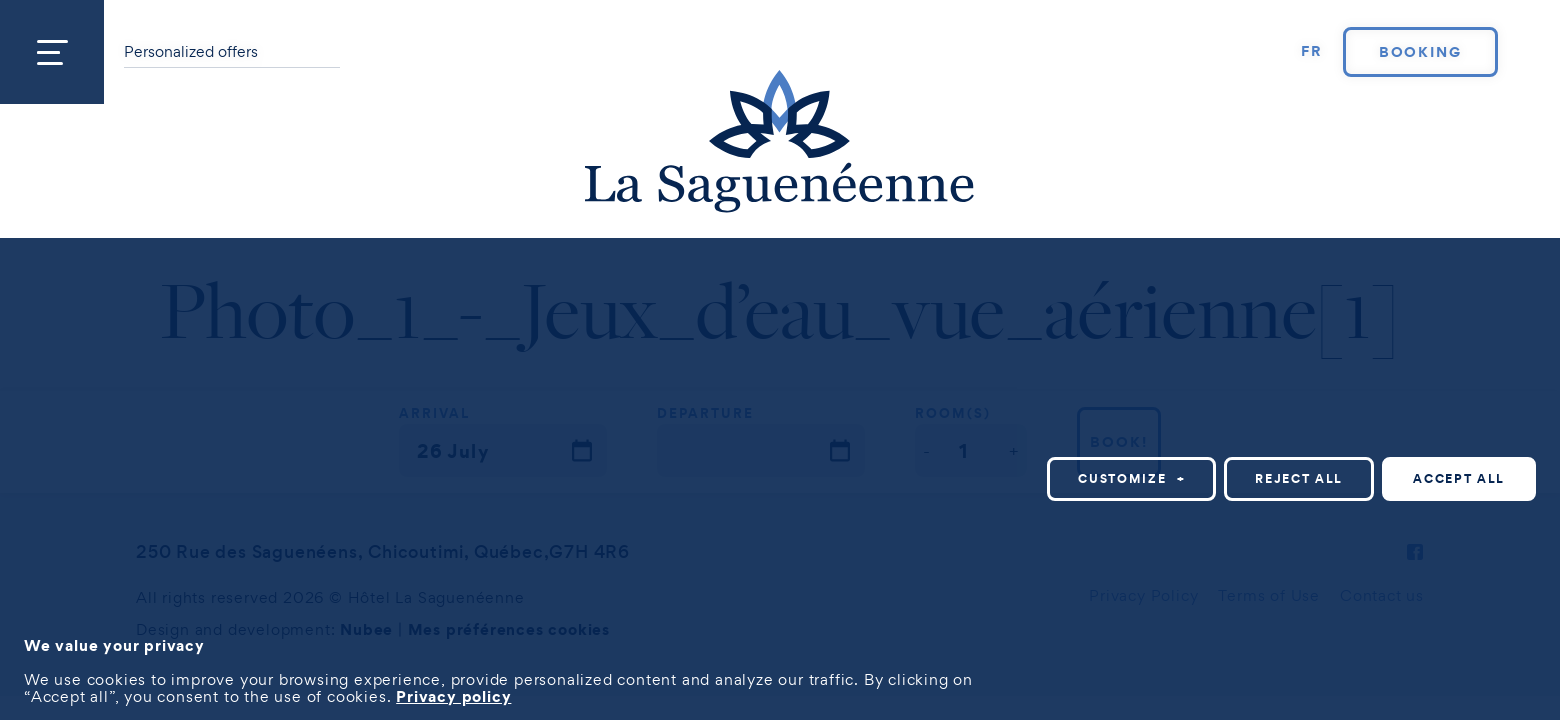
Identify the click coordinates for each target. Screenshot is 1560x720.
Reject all (1299, 478)
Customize (1131, 478)
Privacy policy (453, 696)
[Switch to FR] (1312, 52)
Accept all (1459, 478)
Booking (1421, 52)
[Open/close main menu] (52, 52)
